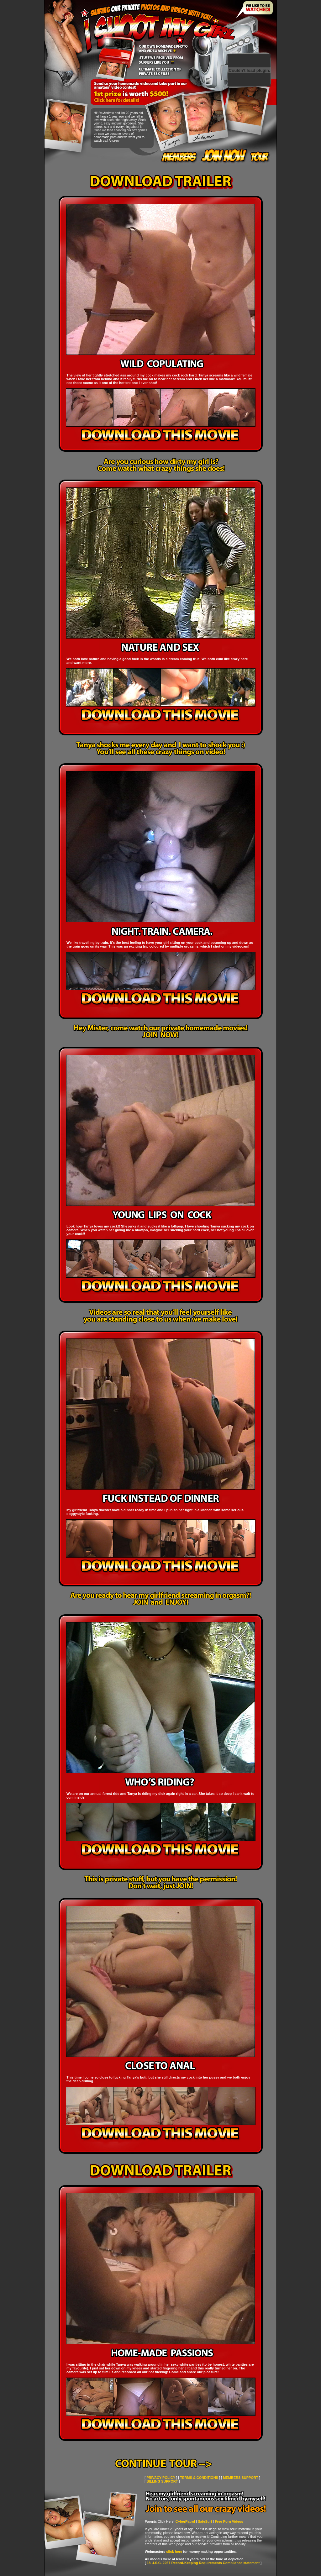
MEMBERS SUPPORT (240, 2477)
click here (174, 2551)
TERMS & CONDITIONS (199, 2477)
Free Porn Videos (229, 2521)
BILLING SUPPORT (162, 2481)
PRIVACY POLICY (160, 2477)
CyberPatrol (185, 2521)
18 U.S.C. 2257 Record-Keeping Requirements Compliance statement (203, 2563)
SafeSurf (205, 2521)
